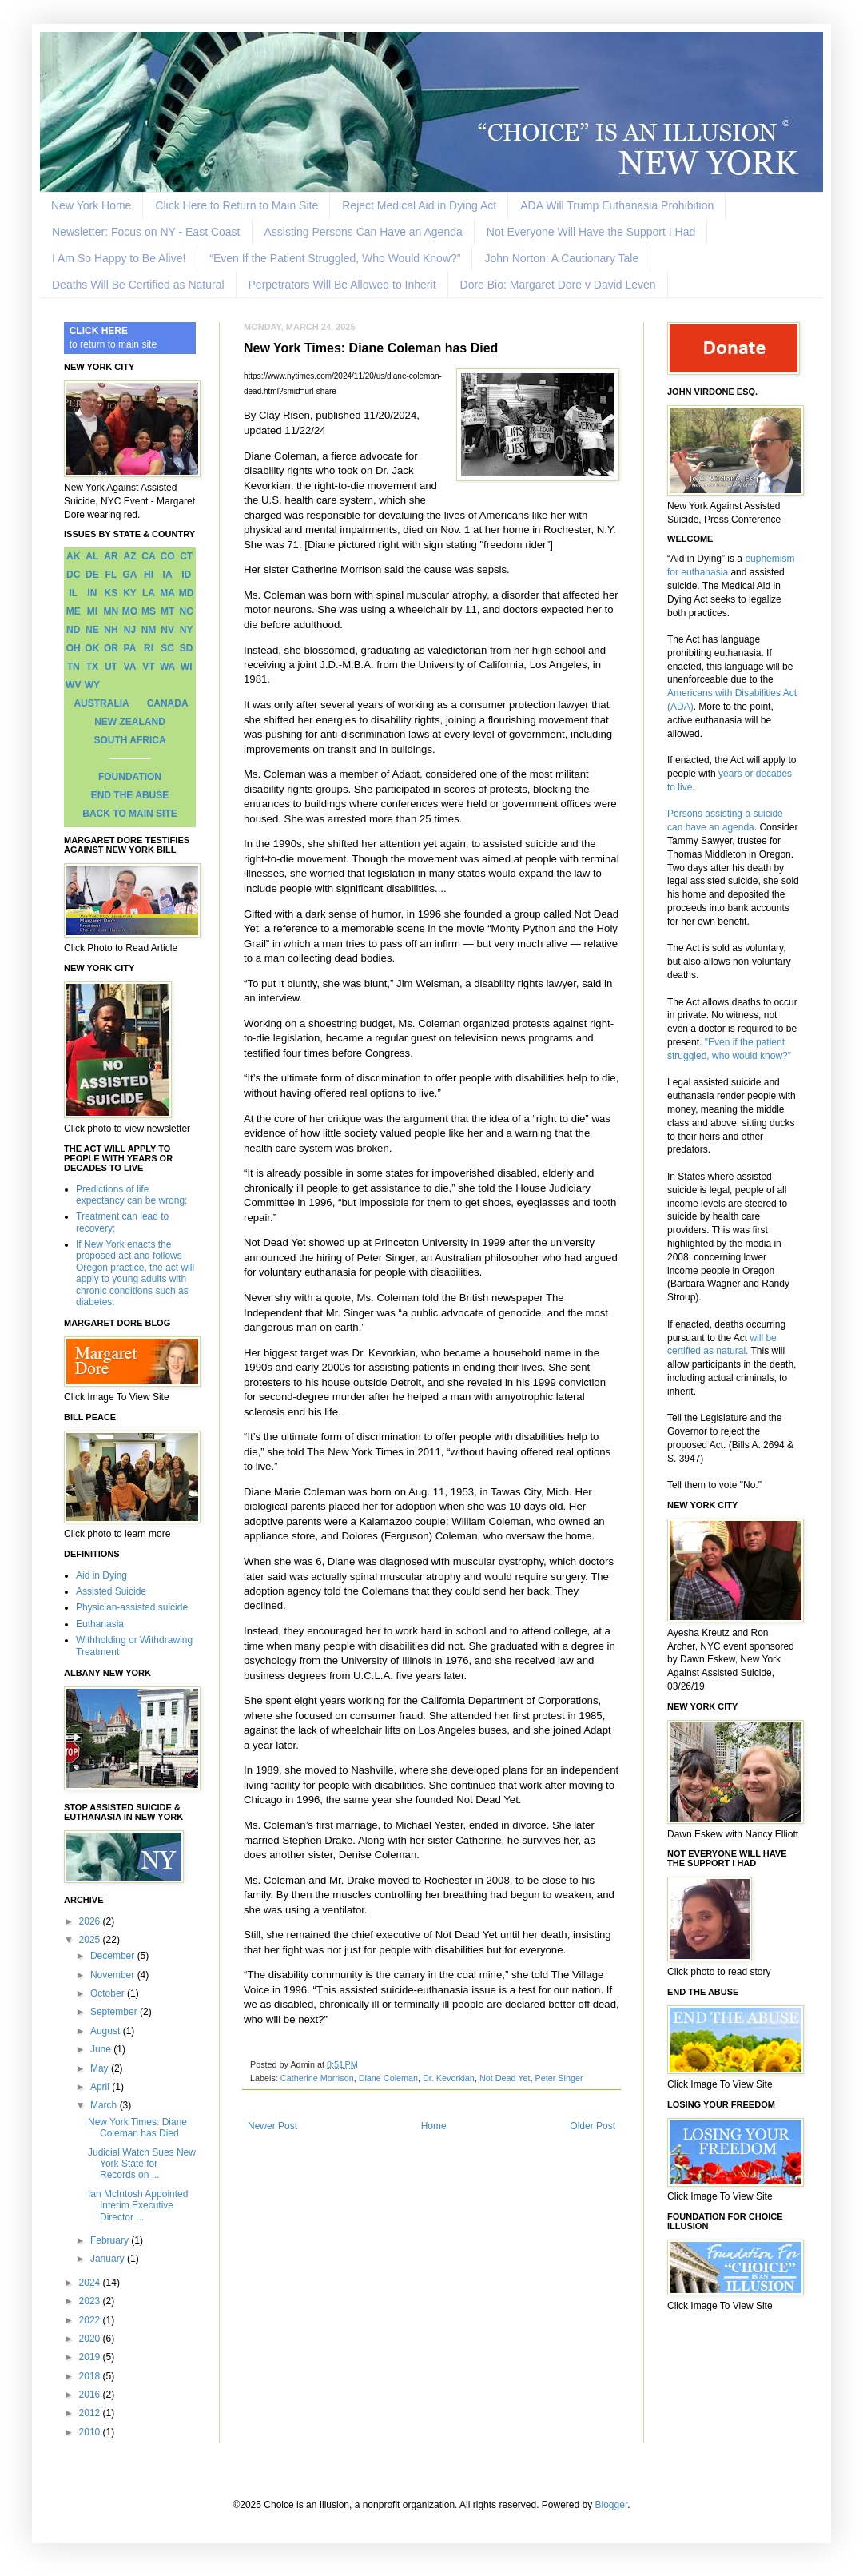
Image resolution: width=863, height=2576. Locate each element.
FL (111, 574)
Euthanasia (100, 1624)
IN (92, 593)
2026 (91, 1921)
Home (434, 2126)
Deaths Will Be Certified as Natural (138, 284)
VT (148, 666)
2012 (91, 2413)
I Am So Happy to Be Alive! (118, 258)
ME (73, 611)
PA (130, 648)
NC (186, 611)
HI (148, 574)
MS (148, 611)
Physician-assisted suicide (132, 1607)
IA (168, 574)
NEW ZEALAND (129, 721)
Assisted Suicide (111, 1591)
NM (149, 629)
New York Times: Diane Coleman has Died (137, 2127)
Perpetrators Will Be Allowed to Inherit (342, 284)
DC (73, 574)
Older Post (592, 2126)
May (100, 2068)
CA (148, 556)
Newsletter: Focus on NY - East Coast (146, 231)
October (108, 1993)
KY (130, 593)
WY (92, 685)
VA (130, 666)
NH (110, 629)
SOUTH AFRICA (129, 740)
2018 (91, 2376)
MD (186, 593)
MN (111, 611)
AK (73, 556)
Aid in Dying (101, 1575)
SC (167, 648)
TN (73, 666)
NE (92, 629)
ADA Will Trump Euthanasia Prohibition (617, 205)
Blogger (611, 2504)
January (108, 2258)
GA (129, 574)
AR (110, 556)
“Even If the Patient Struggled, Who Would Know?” (334, 258)
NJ (130, 629)
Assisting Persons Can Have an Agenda (363, 231)
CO (168, 556)
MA (167, 593)
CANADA (168, 703)
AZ (129, 556)
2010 (91, 2432)
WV (73, 685)
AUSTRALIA (101, 703)
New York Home (91, 205)
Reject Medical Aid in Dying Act (419, 205)
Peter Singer (559, 2078)
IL (73, 593)
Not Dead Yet (505, 2078)
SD (186, 648)
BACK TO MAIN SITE (129, 813)
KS (111, 593)
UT (111, 666)
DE (92, 574)
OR (111, 648)
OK (92, 648)
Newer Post (272, 2126)
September (115, 2011)
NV (167, 629)
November (113, 1975)
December (113, 1955)
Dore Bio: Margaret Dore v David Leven (558, 284)
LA (148, 593)
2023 (91, 2301)
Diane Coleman (388, 2078)
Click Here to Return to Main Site (236, 205)
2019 (91, 2357)
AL (92, 556)
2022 (91, 2320)
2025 (91, 1939)
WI (187, 666)
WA (167, 666)
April (101, 2086)
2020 (91, 2338)
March (105, 2105)
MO (129, 611)
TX (92, 666)
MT (167, 611)
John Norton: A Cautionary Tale (561, 258)
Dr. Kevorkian (449, 2078)
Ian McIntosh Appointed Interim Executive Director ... (138, 2205)
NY (186, 629)
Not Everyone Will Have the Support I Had (591, 231)
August (106, 2031)
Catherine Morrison (317, 2078)
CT (186, 556)
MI (92, 611)
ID (186, 574)
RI (148, 648)
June (101, 2049)
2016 (91, 2394)
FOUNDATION (129, 776)
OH (73, 648)
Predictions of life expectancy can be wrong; (131, 1195)
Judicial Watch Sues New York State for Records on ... (142, 2164)
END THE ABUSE (130, 795)
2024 (91, 2282)
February (110, 2240)
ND (73, 629)
